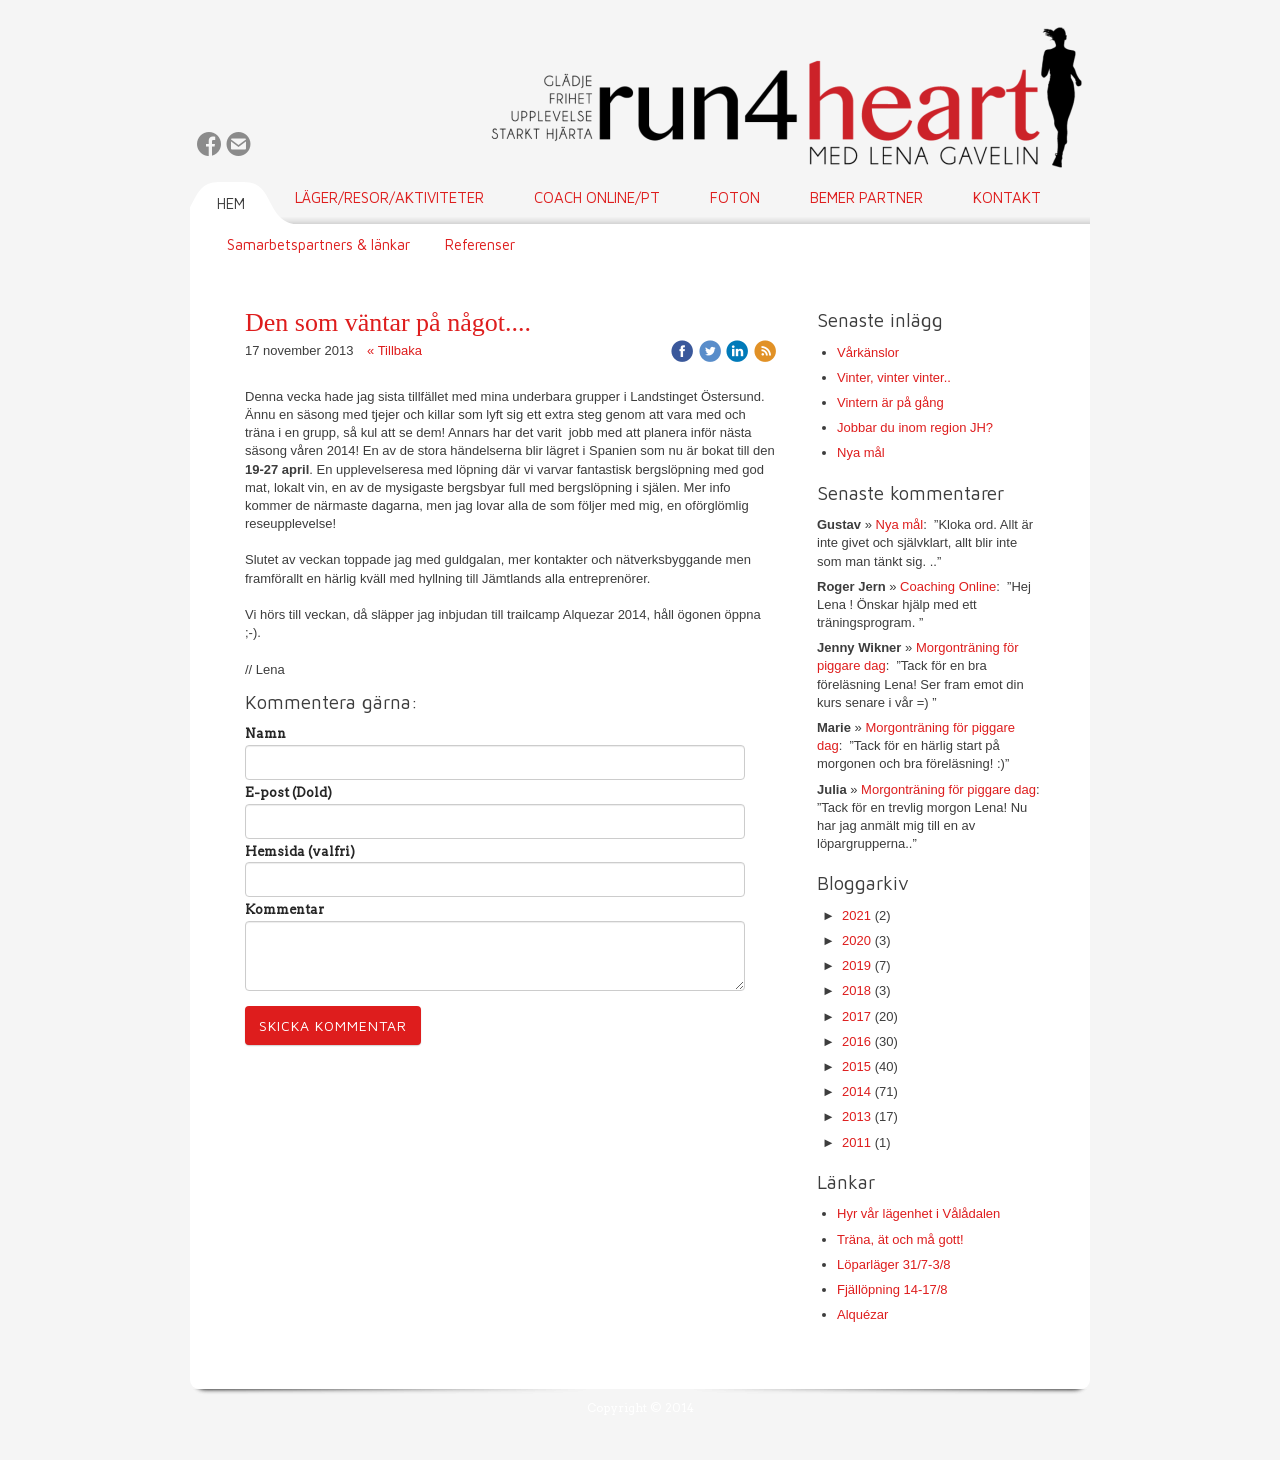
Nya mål (861, 452)
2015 (856, 1066)
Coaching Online (948, 586)
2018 (856, 990)
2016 (856, 1041)
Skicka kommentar (333, 1025)
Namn (265, 733)
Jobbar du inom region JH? (915, 427)
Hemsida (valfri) (300, 851)
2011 (856, 1142)
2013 (856, 1116)
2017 (856, 1016)
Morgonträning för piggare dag (948, 789)
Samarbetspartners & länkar (318, 244)
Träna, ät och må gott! (900, 1239)
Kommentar (284, 909)
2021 (856, 915)
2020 (856, 940)
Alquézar (862, 1314)
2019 (856, 965)
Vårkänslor (868, 352)
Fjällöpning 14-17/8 (892, 1289)
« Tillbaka (394, 350)
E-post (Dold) (288, 792)
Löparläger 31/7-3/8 (893, 1264)
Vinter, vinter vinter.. (894, 377)
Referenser (480, 244)
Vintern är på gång (890, 402)
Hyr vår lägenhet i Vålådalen (918, 1213)
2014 (856, 1091)
